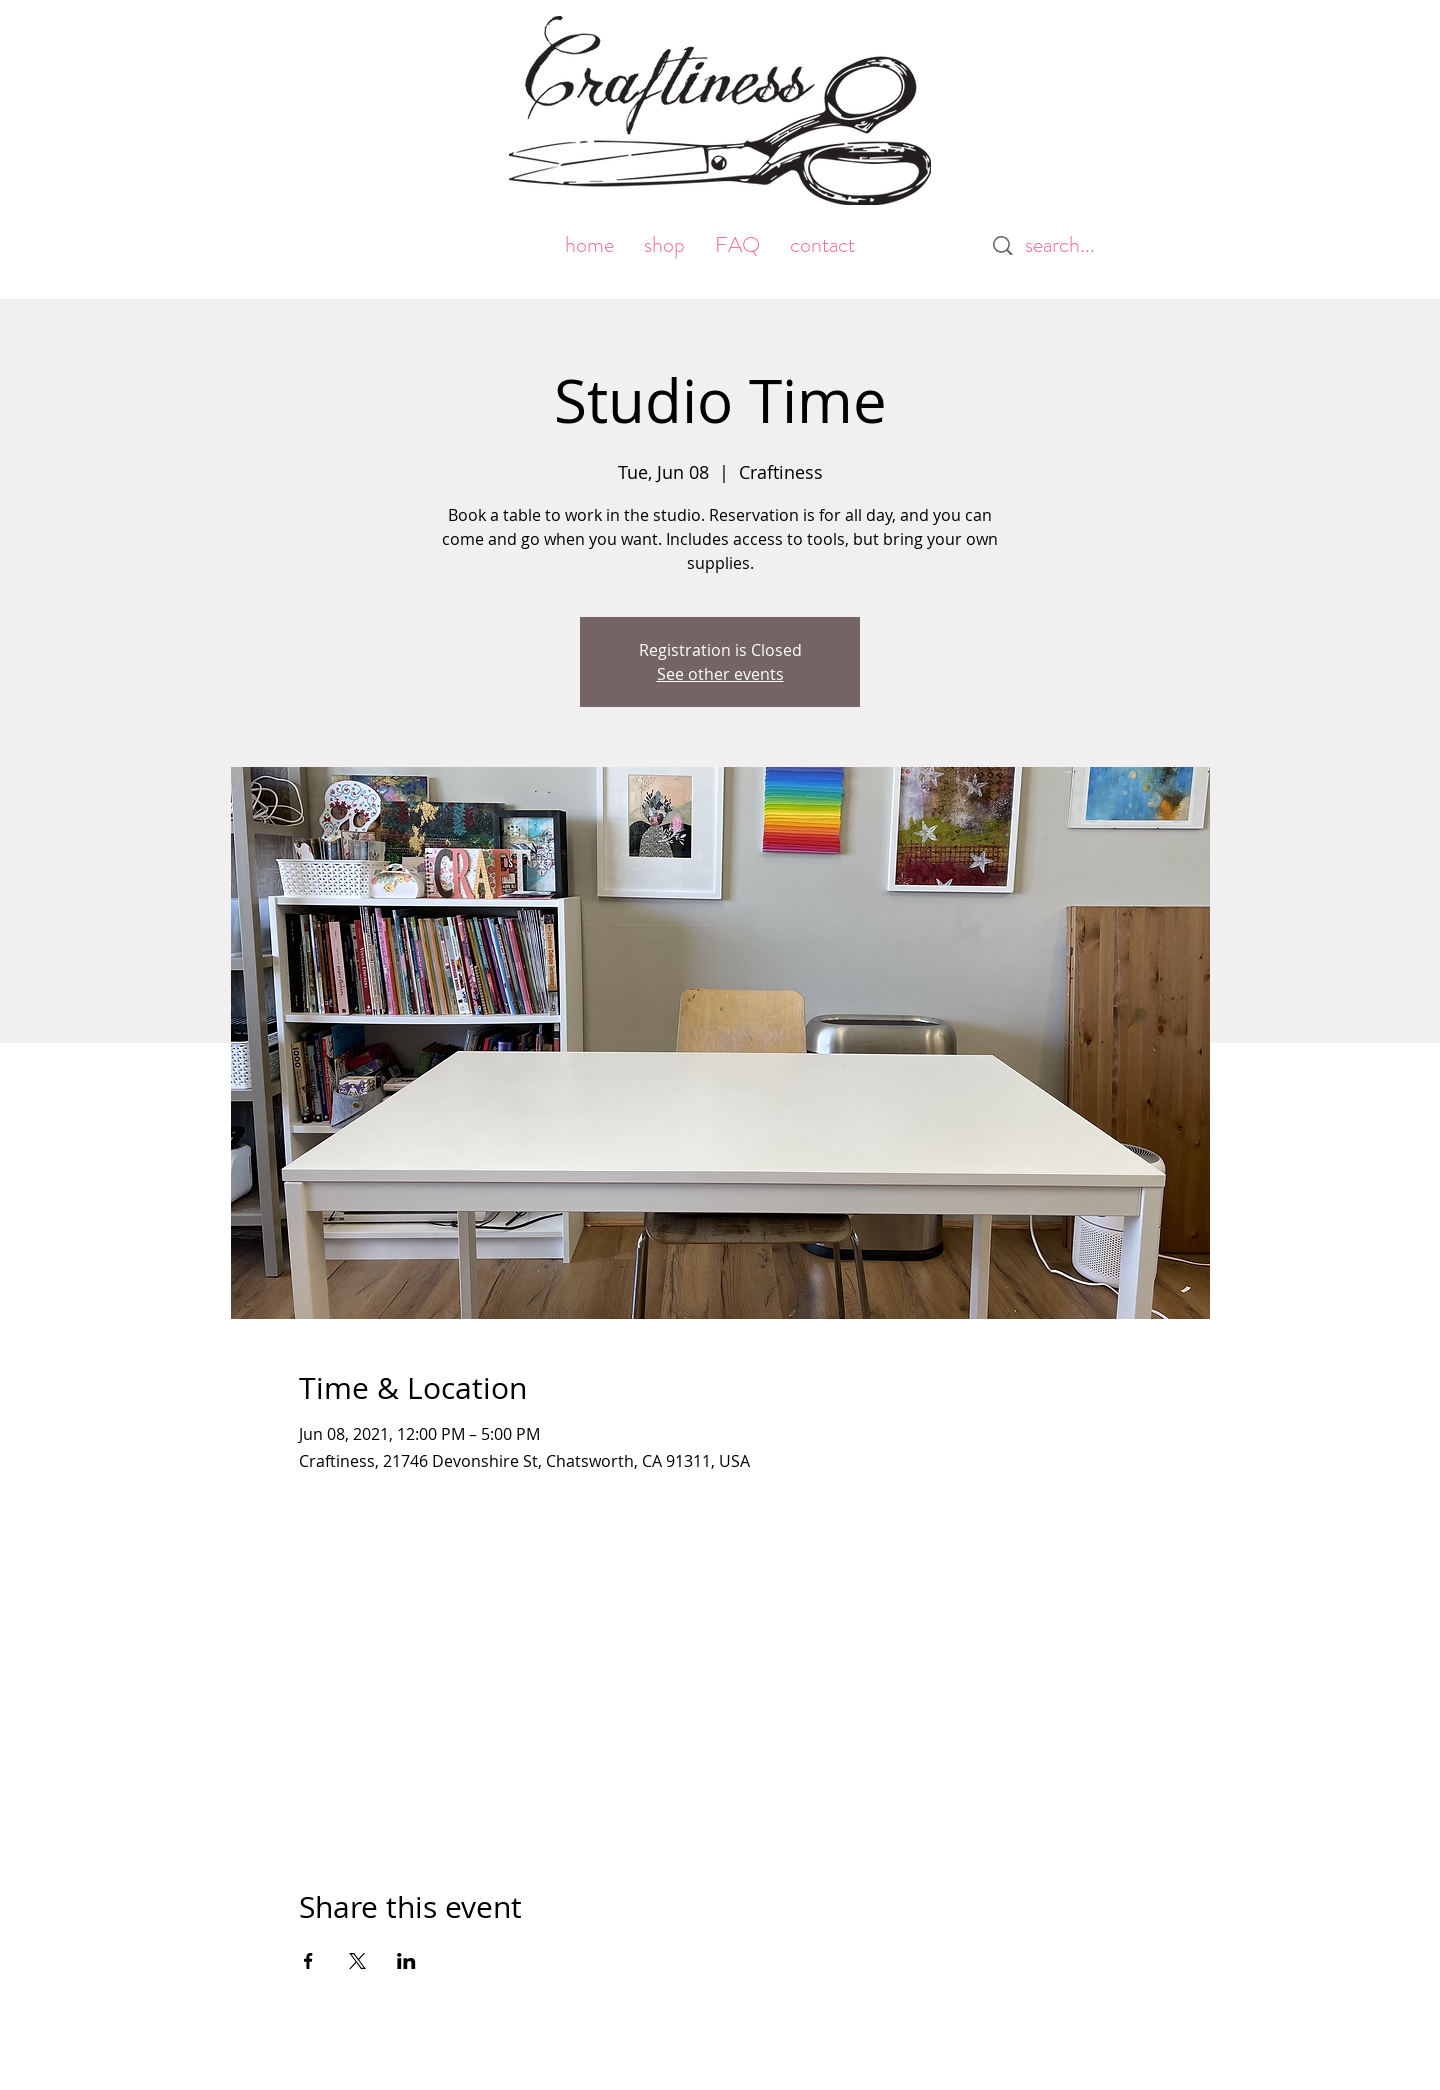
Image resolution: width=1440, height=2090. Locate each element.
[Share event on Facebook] (308, 1961)
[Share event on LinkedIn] (406, 1961)
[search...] (1070, 245)
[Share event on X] (357, 1961)
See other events (720, 674)
